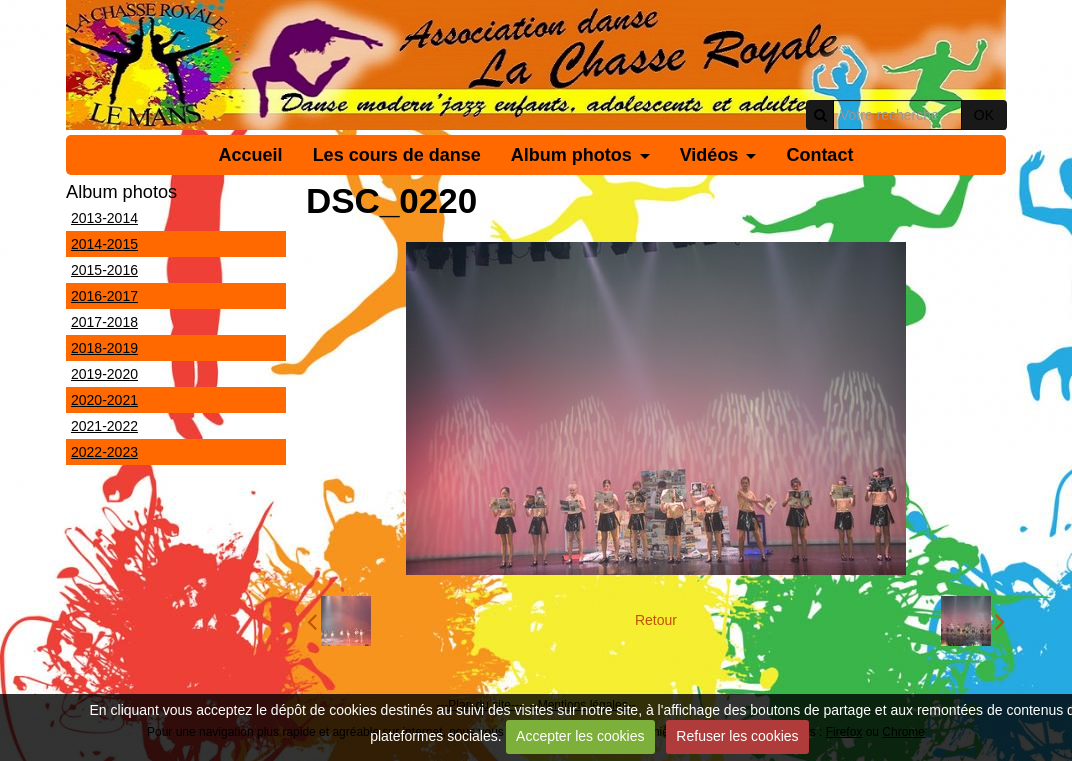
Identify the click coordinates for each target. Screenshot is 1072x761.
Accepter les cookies (580, 736)
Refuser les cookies (737, 736)
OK (984, 115)
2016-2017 (104, 296)
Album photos (571, 155)
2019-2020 (104, 374)
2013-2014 (104, 218)
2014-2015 (104, 244)
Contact (819, 155)
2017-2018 (104, 322)
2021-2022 (104, 426)
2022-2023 (104, 452)
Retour (656, 620)
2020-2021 (104, 400)
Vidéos (709, 155)
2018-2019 (104, 348)
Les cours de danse (397, 155)
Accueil (251, 155)
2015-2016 (104, 270)
